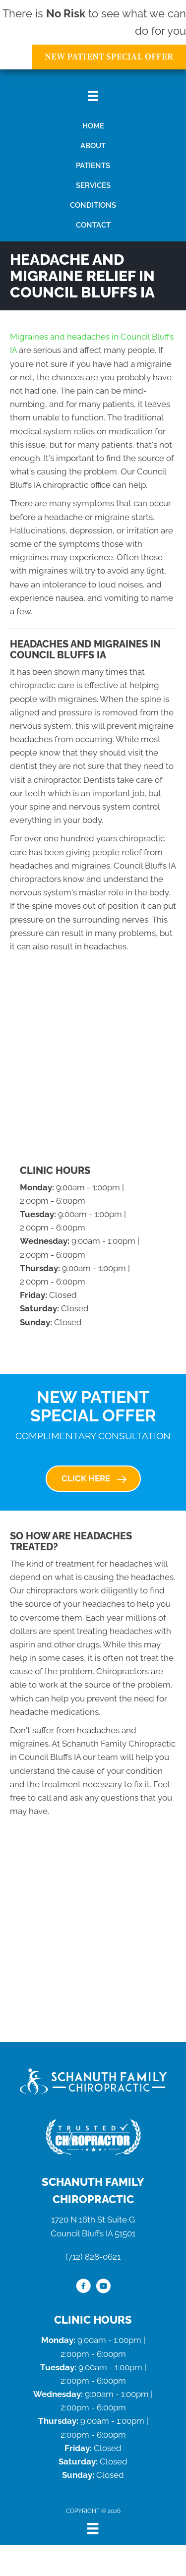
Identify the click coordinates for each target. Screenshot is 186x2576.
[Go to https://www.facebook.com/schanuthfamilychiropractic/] (83, 2287)
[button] (93, 1478)
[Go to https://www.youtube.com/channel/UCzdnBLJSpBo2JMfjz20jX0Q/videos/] (103, 2287)
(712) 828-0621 (93, 2257)
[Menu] (92, 2528)
